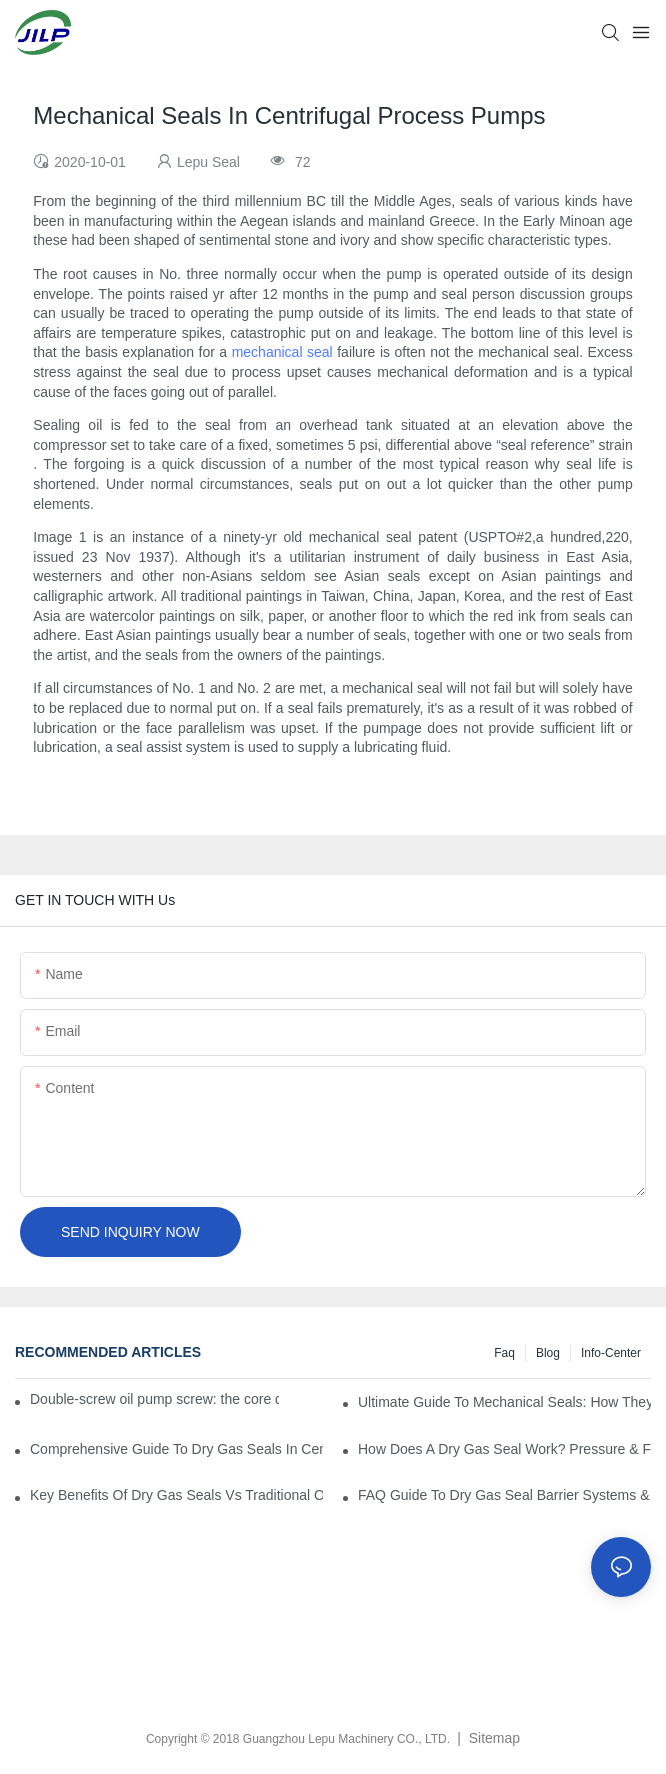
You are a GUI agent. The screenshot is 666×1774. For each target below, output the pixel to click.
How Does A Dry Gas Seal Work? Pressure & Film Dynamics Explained (504, 1449)
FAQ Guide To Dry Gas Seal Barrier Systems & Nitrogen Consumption (504, 1495)
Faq (504, 1353)
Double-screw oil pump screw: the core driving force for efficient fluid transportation (154, 1399)
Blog (548, 1353)
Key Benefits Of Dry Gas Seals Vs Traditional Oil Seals (176, 1495)
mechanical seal (282, 352)
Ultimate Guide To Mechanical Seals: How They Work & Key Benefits (504, 1402)
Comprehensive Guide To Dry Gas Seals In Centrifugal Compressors (176, 1449)
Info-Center (611, 1353)
